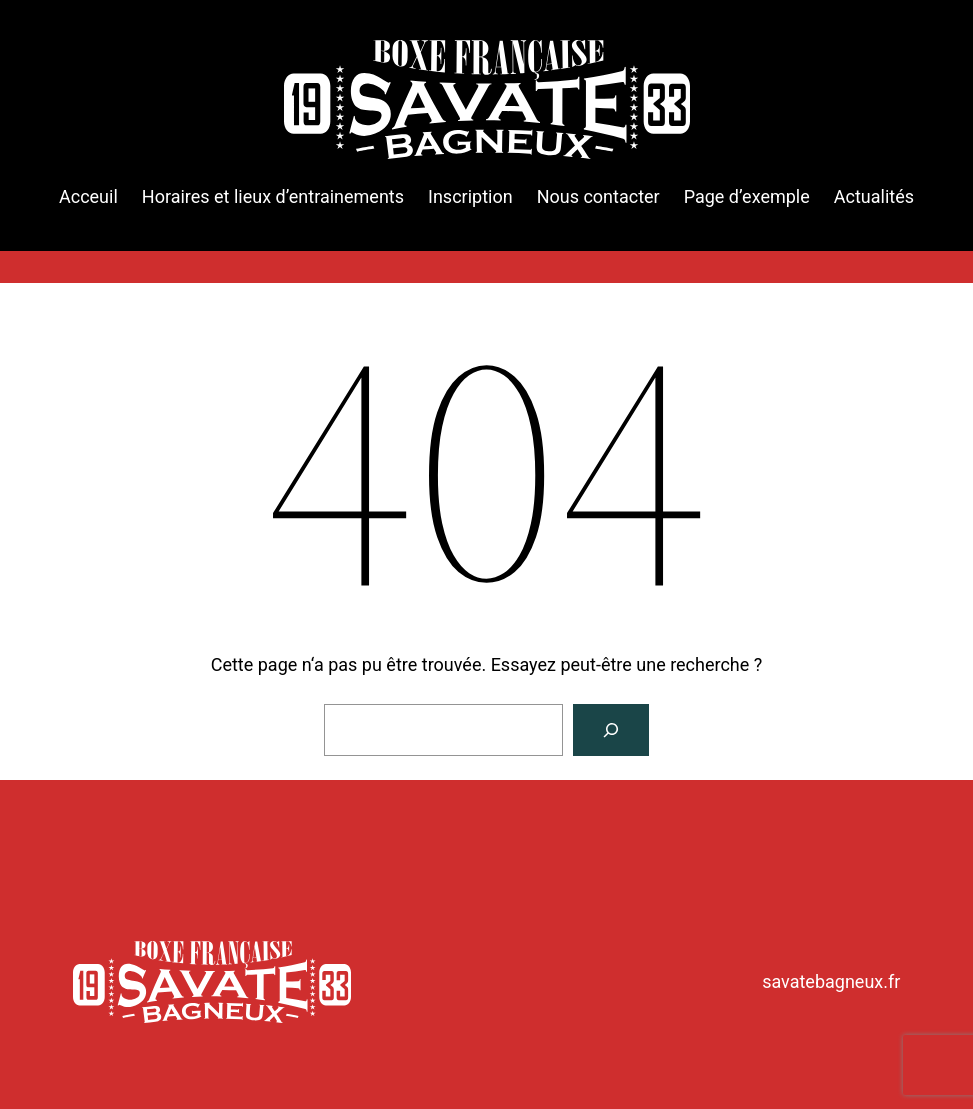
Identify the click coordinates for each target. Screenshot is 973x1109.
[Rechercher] (611, 730)
